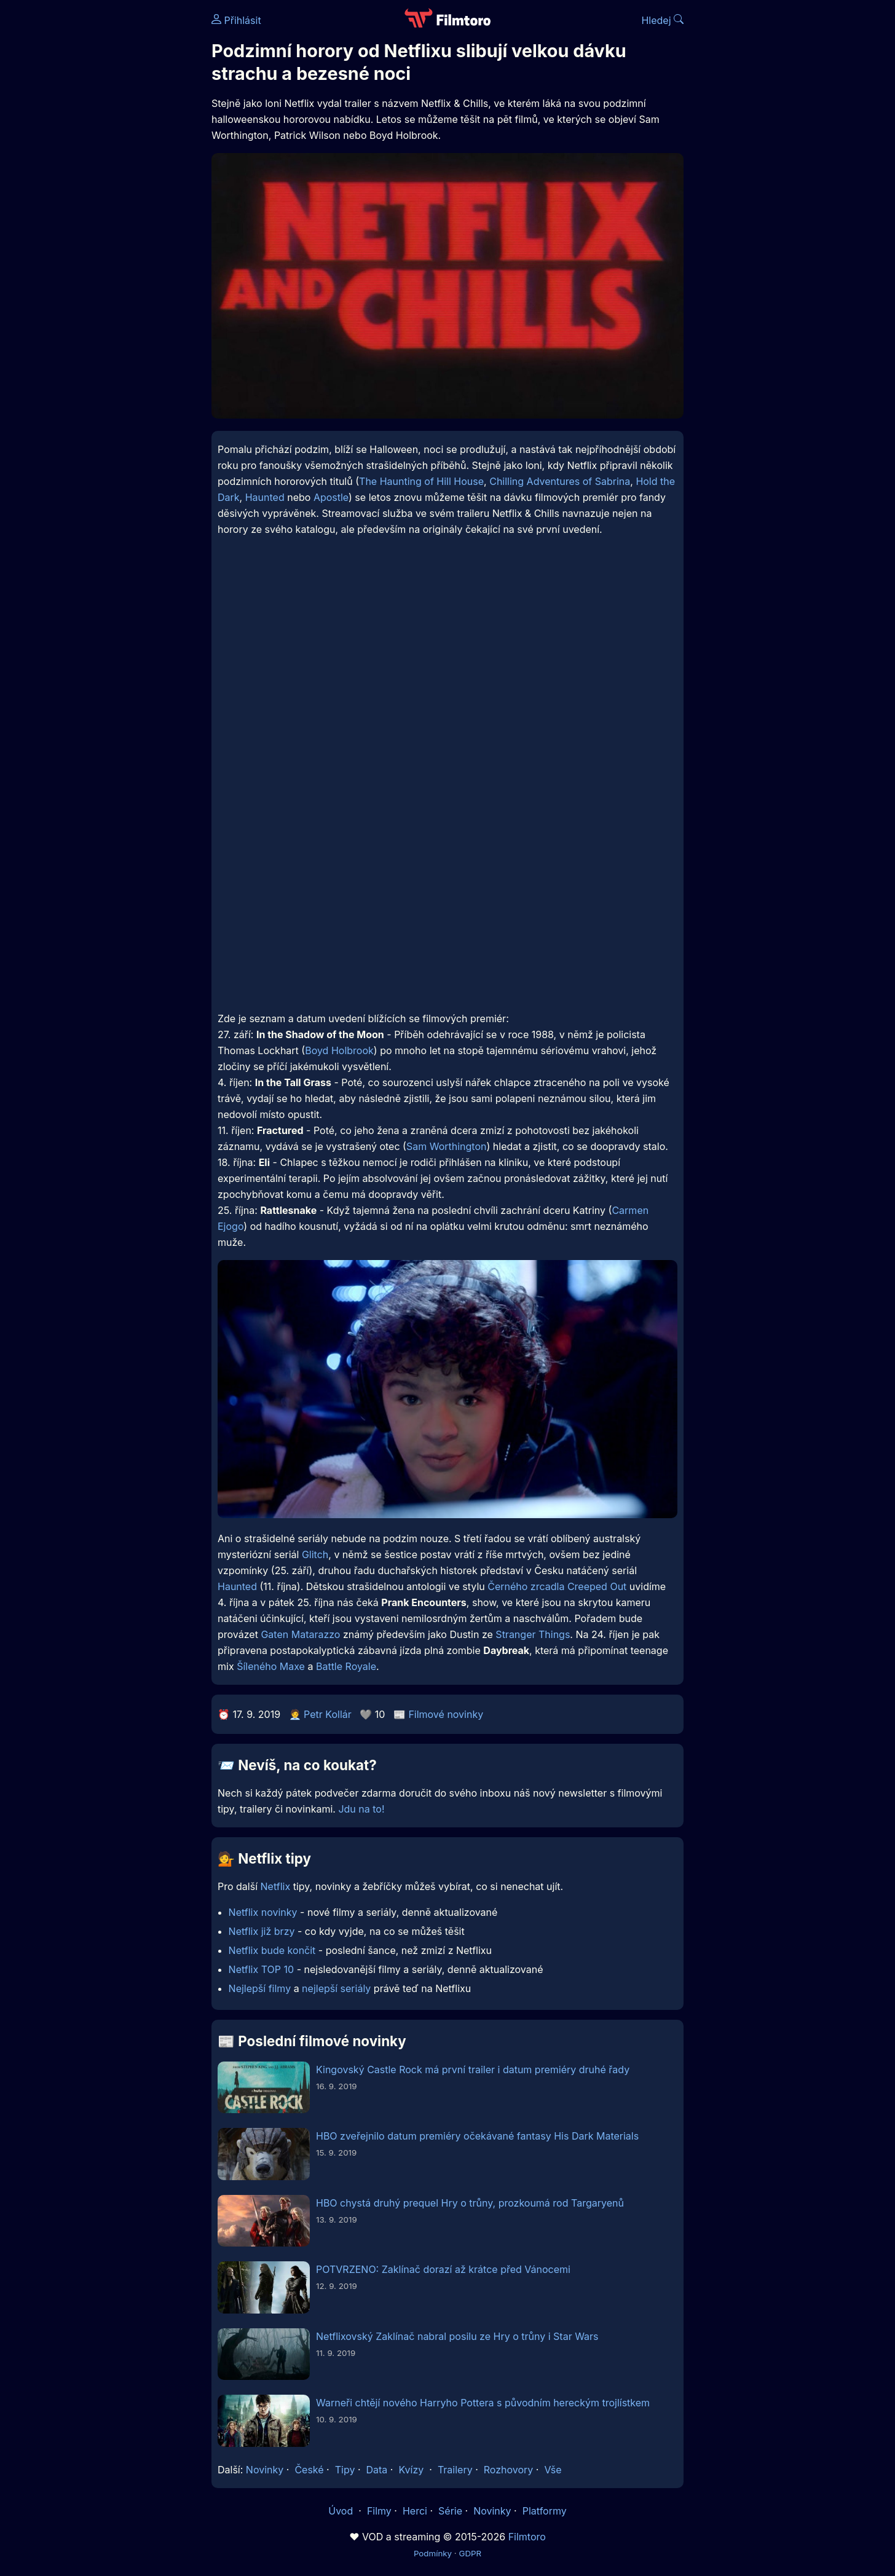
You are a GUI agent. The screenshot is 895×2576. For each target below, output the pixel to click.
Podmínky (433, 2553)
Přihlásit (236, 20)
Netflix (276, 1886)
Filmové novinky (445, 1714)
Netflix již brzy (262, 1931)
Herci (415, 2511)
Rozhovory (509, 2470)
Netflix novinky (263, 1912)
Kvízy (411, 2470)
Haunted (265, 497)
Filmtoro (527, 2537)
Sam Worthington (446, 1146)
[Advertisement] (122, 189)
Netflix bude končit (272, 1950)
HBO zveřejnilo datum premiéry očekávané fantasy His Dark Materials (477, 2136)
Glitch (315, 1554)
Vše (552, 2470)
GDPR (470, 2553)
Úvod (341, 2511)
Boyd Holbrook (339, 1050)
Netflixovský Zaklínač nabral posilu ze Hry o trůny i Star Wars (457, 2336)
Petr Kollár (328, 1714)
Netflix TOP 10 (261, 1969)
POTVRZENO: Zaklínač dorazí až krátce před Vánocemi (443, 2269)
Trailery (455, 2470)
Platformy (544, 2511)
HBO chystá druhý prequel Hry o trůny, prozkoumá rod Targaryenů (470, 2203)
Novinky (264, 2470)
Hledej (662, 20)
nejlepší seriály (336, 1988)
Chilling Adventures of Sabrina (559, 481)
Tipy (345, 2470)
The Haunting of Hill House (421, 481)
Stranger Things (532, 1634)
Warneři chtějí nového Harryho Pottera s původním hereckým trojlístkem (483, 2403)
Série (450, 2511)
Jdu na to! (361, 1809)
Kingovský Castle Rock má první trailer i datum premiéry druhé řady (472, 2069)
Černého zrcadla (525, 1586)
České (308, 2470)
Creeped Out (596, 1586)
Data (377, 2470)
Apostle (331, 497)
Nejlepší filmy (260, 1988)
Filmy (379, 2511)
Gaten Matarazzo (300, 1634)
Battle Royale (346, 1666)
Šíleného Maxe (271, 1666)
